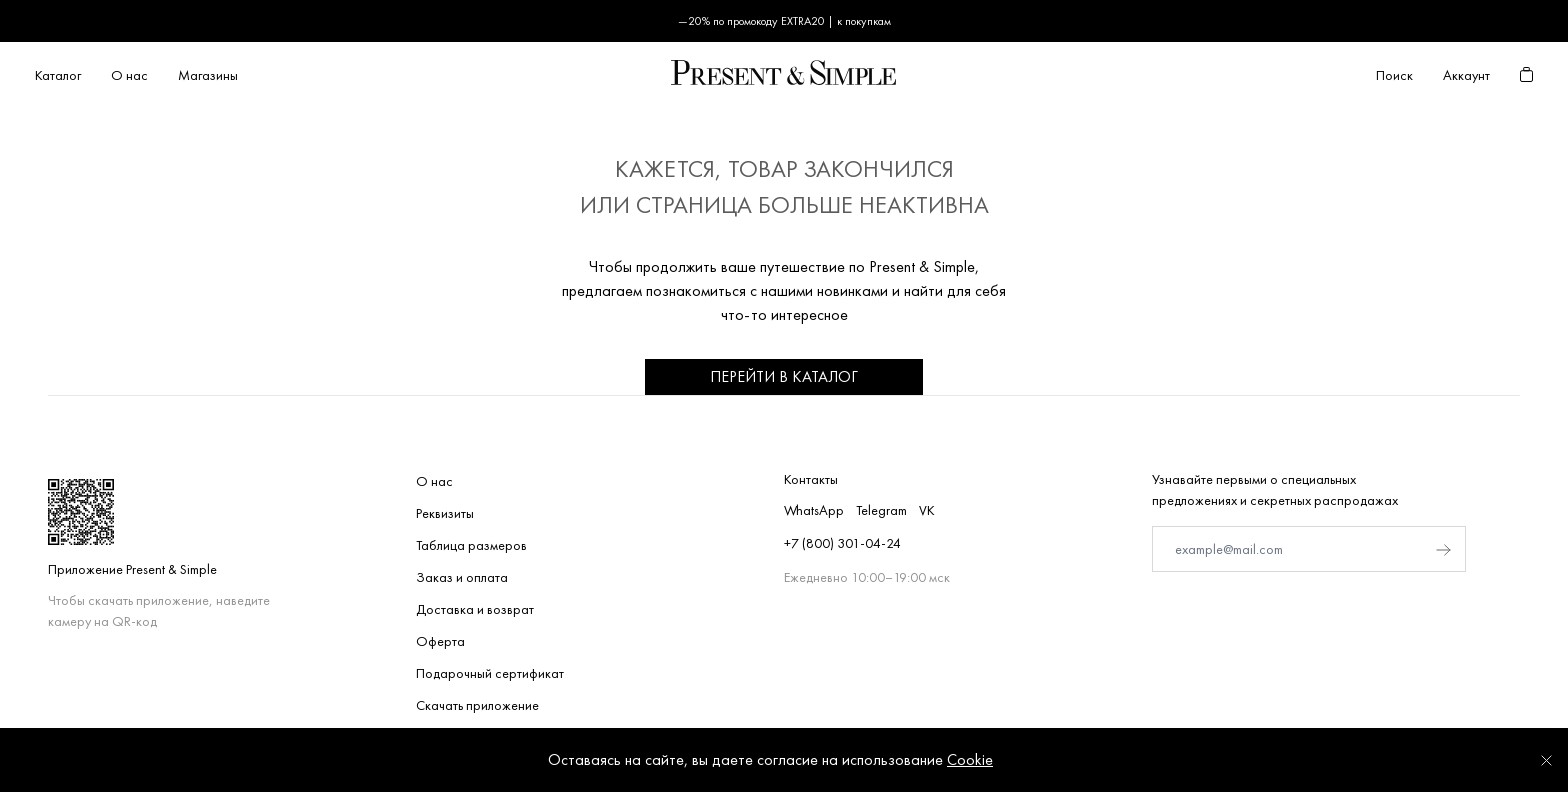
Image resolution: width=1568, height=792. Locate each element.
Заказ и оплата (462, 577)
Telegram (881, 510)
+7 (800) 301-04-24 (842, 543)
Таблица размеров (471, 545)
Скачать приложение (477, 705)
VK (927, 510)
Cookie (970, 759)
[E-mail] (1309, 549)
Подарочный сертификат (490, 673)
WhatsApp (814, 510)
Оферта (440, 641)
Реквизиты (445, 513)
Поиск (1394, 75)
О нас (434, 481)
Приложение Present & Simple (132, 569)
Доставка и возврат (475, 609)
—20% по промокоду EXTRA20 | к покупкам (784, 21)
